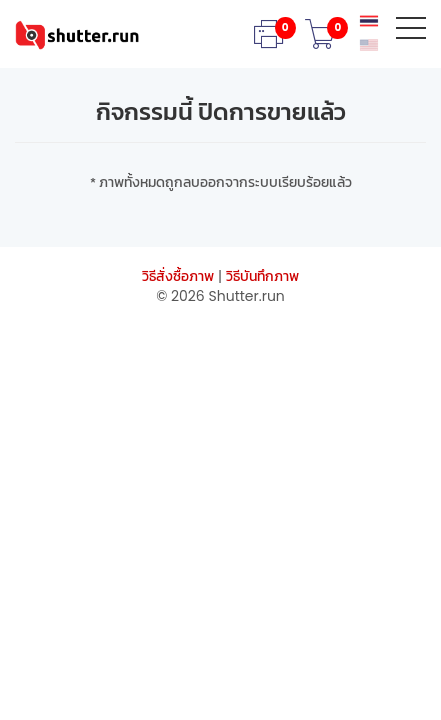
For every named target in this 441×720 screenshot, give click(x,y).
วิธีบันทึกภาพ (262, 276)
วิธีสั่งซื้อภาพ (178, 276)
